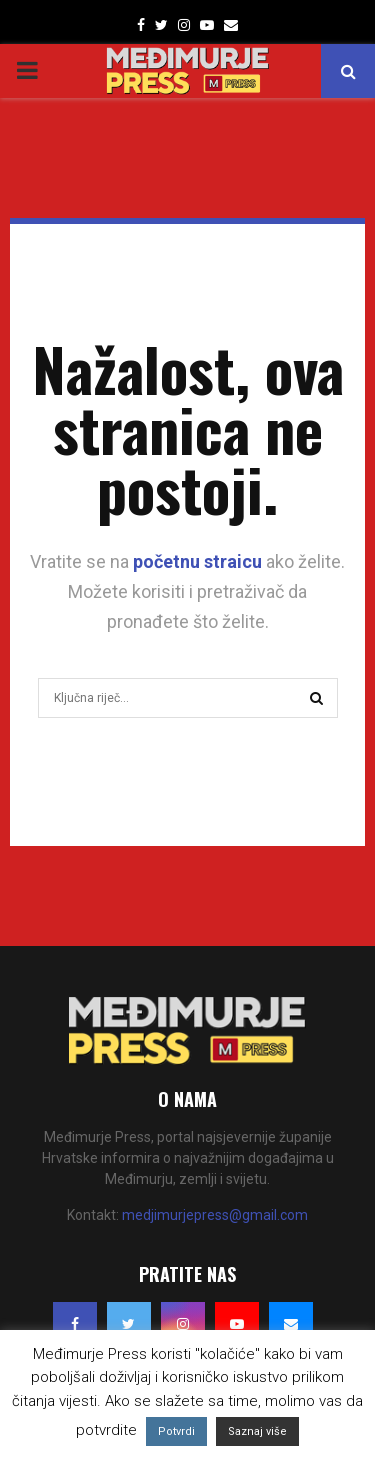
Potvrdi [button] (176, 1431)
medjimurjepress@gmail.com (215, 1215)
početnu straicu (197, 561)
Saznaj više (257, 1431)
